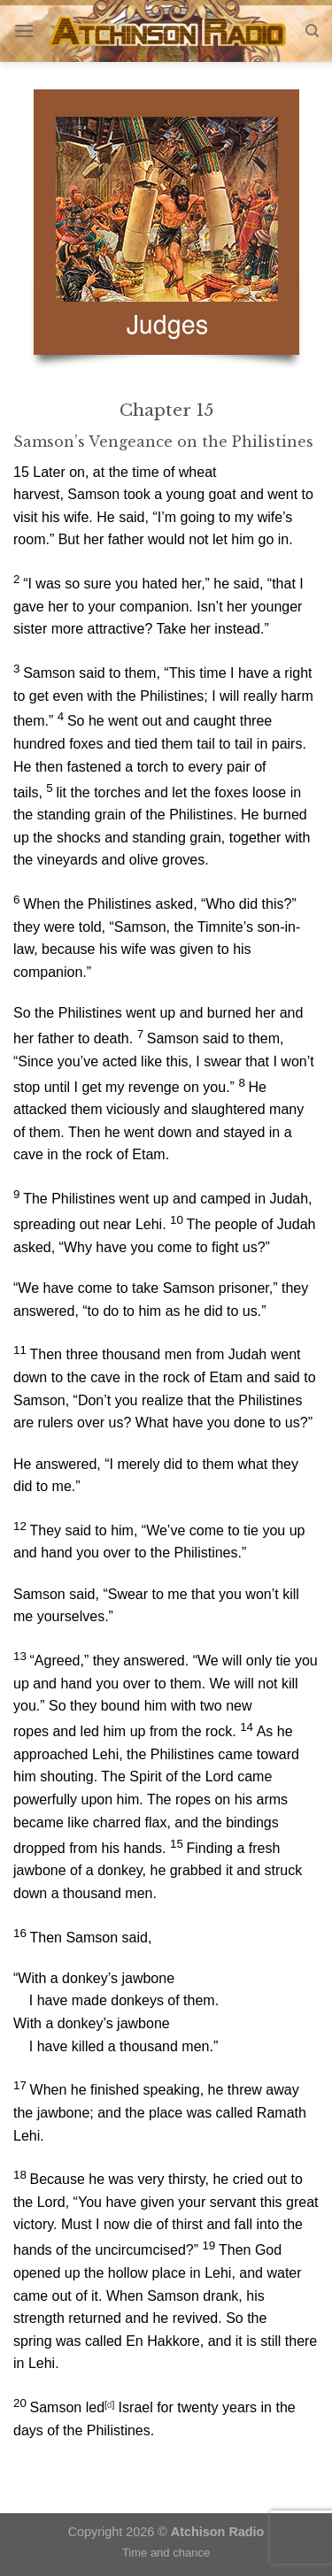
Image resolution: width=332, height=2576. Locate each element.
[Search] (312, 31)
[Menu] (24, 30)
